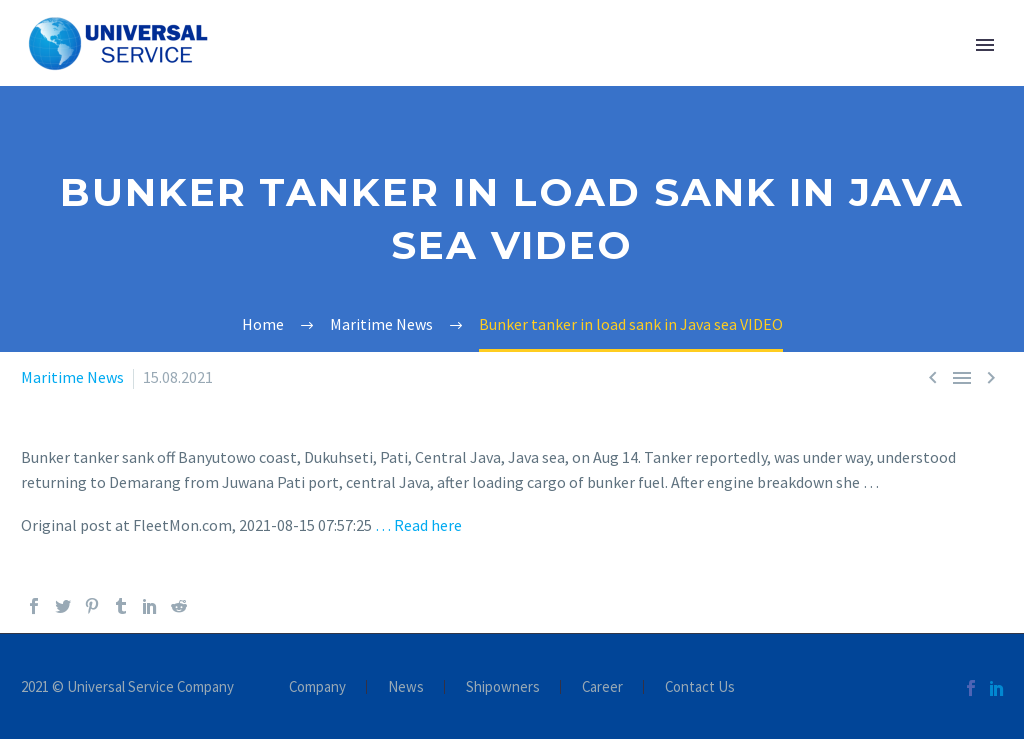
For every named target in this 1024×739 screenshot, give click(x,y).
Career (602, 687)
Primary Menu (985, 45)
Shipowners (503, 687)
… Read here (418, 525)
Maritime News (72, 377)
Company (317, 687)
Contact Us (700, 687)
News (406, 687)
